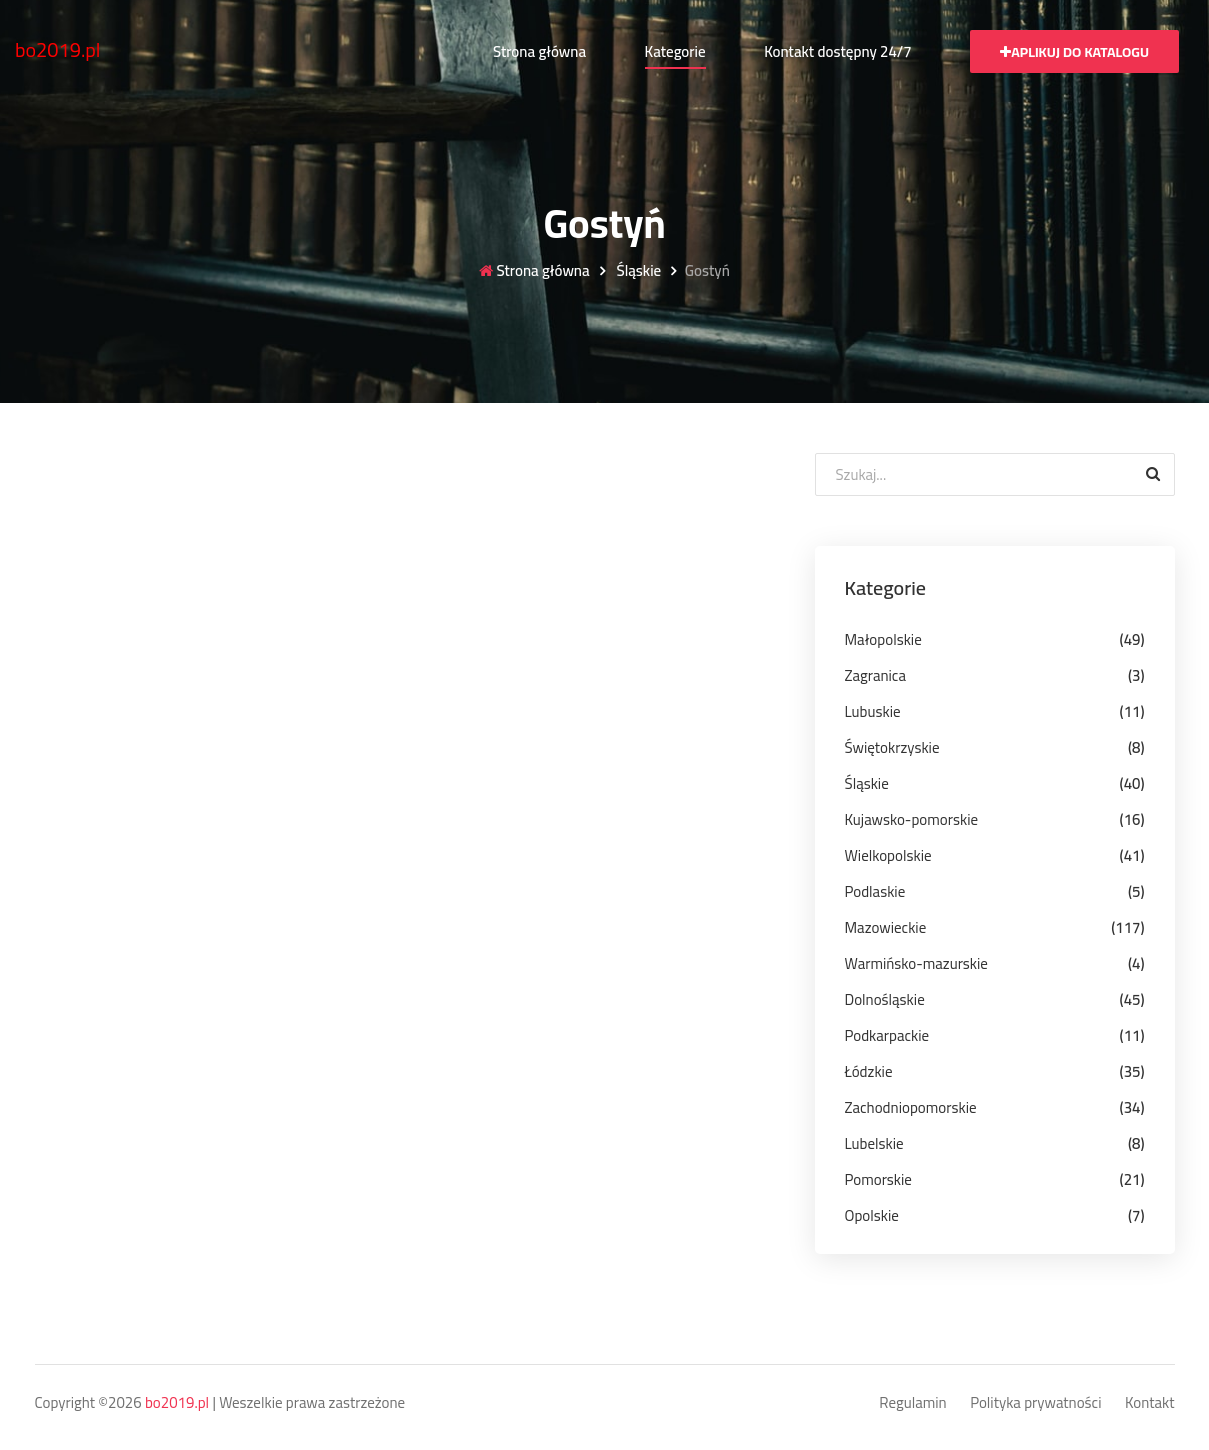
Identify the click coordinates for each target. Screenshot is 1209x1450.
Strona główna (539, 51)
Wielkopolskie (888, 855)
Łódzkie (869, 1071)
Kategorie (675, 51)
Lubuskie (873, 711)
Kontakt (1150, 1403)
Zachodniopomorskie (911, 1107)
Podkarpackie (887, 1035)
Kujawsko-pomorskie (912, 819)
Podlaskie (875, 891)
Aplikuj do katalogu (1074, 52)
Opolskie (872, 1215)
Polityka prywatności (1035, 1403)
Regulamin (912, 1403)
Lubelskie (874, 1143)
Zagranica (875, 675)
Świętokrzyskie (892, 747)
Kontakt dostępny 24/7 (837, 51)
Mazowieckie (886, 927)
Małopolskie (883, 639)
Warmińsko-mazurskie (916, 963)
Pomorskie (878, 1179)
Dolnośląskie (885, 999)
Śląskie (637, 271)
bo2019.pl (58, 49)
